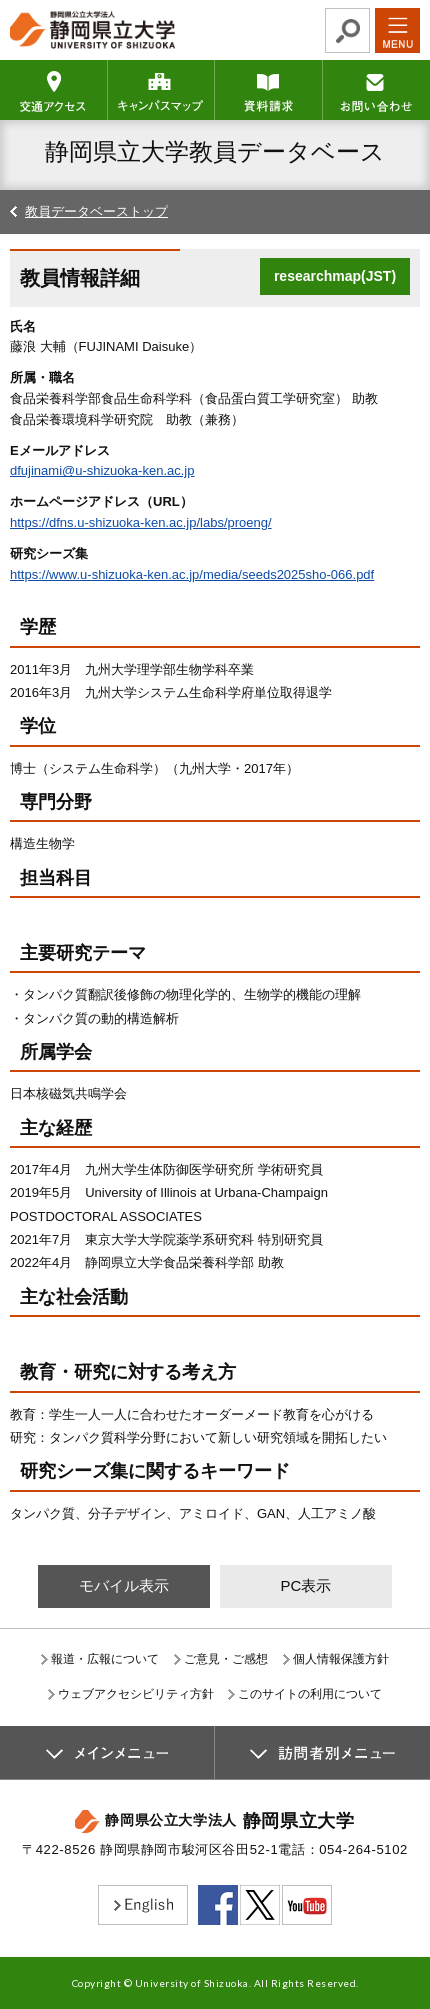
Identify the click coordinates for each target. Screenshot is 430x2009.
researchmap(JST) (335, 276)
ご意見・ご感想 (226, 1659)
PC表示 (305, 1585)
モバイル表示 (124, 1585)
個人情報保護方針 (341, 1659)
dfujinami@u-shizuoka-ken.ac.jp (102, 470)
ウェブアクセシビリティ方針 (136, 1694)
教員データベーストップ (96, 211)
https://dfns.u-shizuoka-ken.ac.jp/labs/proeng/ (141, 522)
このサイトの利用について (310, 1694)
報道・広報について (105, 1659)
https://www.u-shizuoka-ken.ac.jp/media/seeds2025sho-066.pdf (192, 574)
